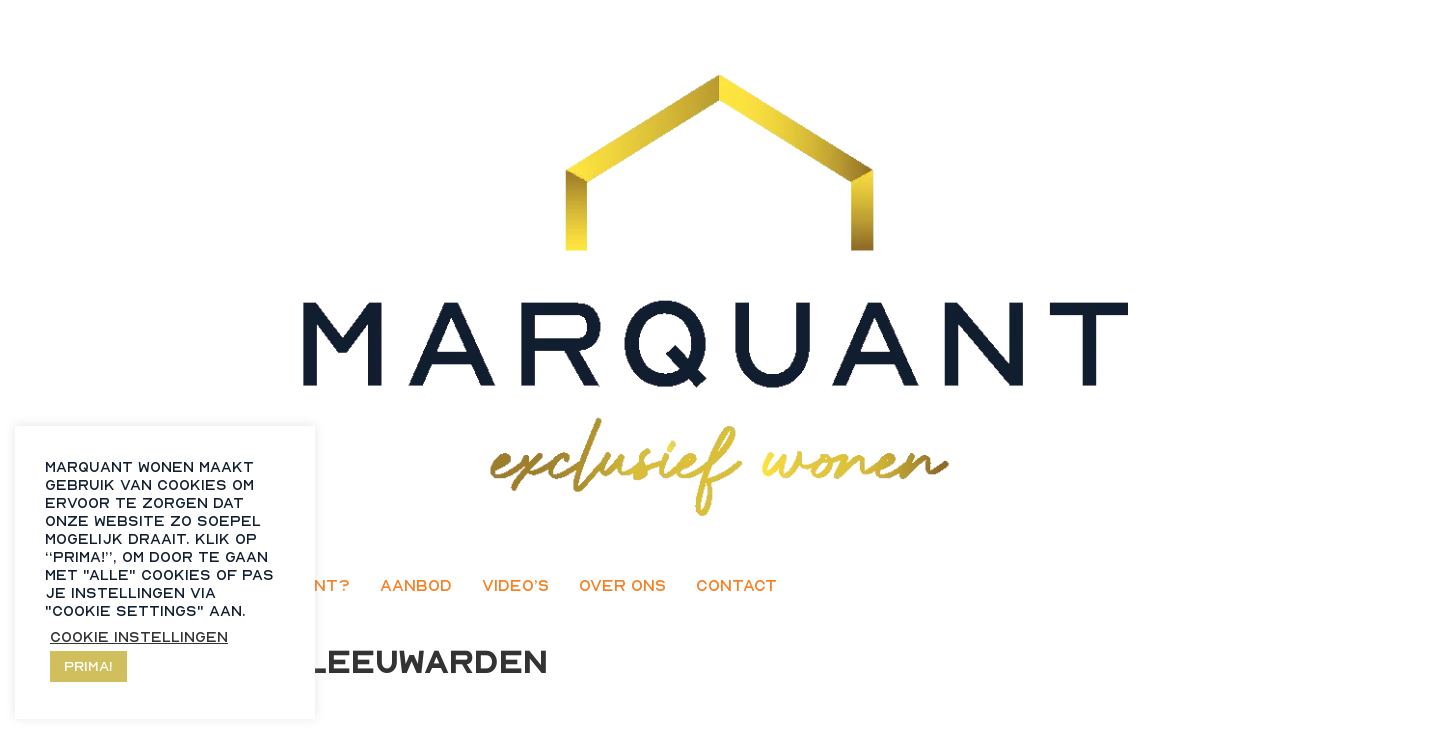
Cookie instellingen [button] (139, 636)
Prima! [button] (88, 665)
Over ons (622, 585)
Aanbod (416, 585)
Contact (736, 585)
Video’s (515, 585)
